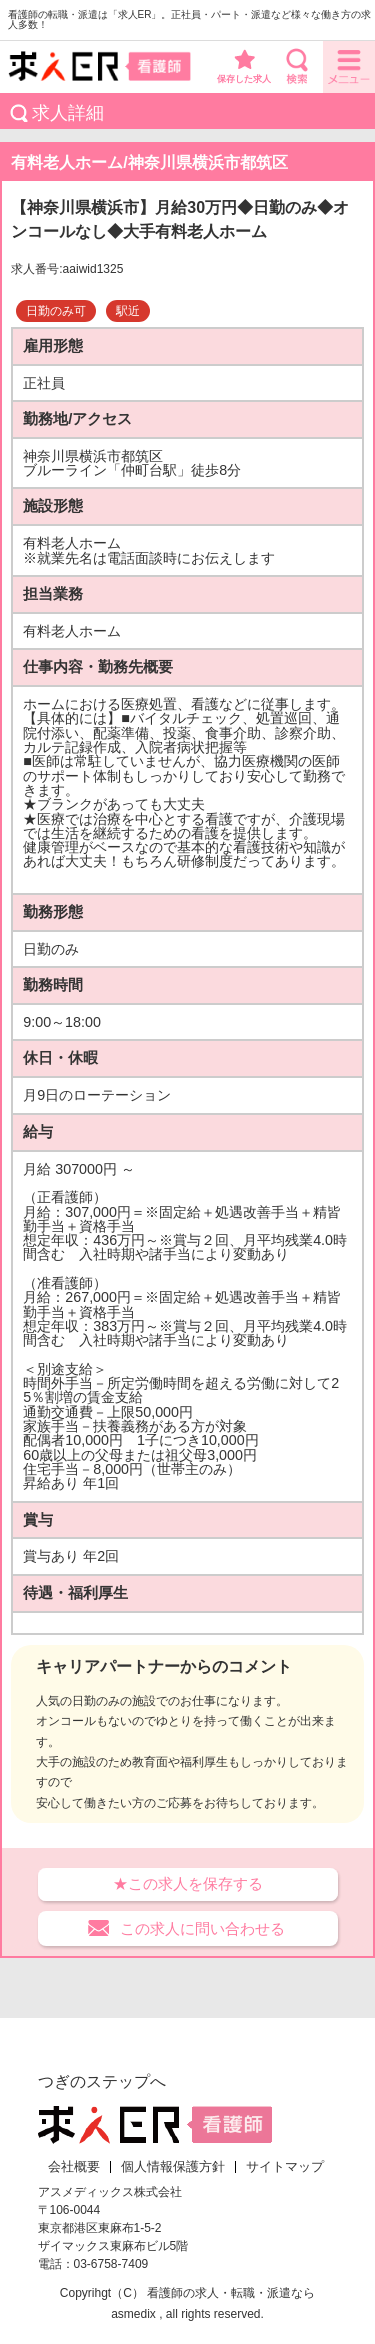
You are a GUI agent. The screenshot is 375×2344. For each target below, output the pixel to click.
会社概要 (74, 2167)
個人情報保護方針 (173, 2167)
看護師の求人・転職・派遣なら (231, 2293)
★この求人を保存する (188, 1883)
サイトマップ (285, 2167)
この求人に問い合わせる (202, 1928)
